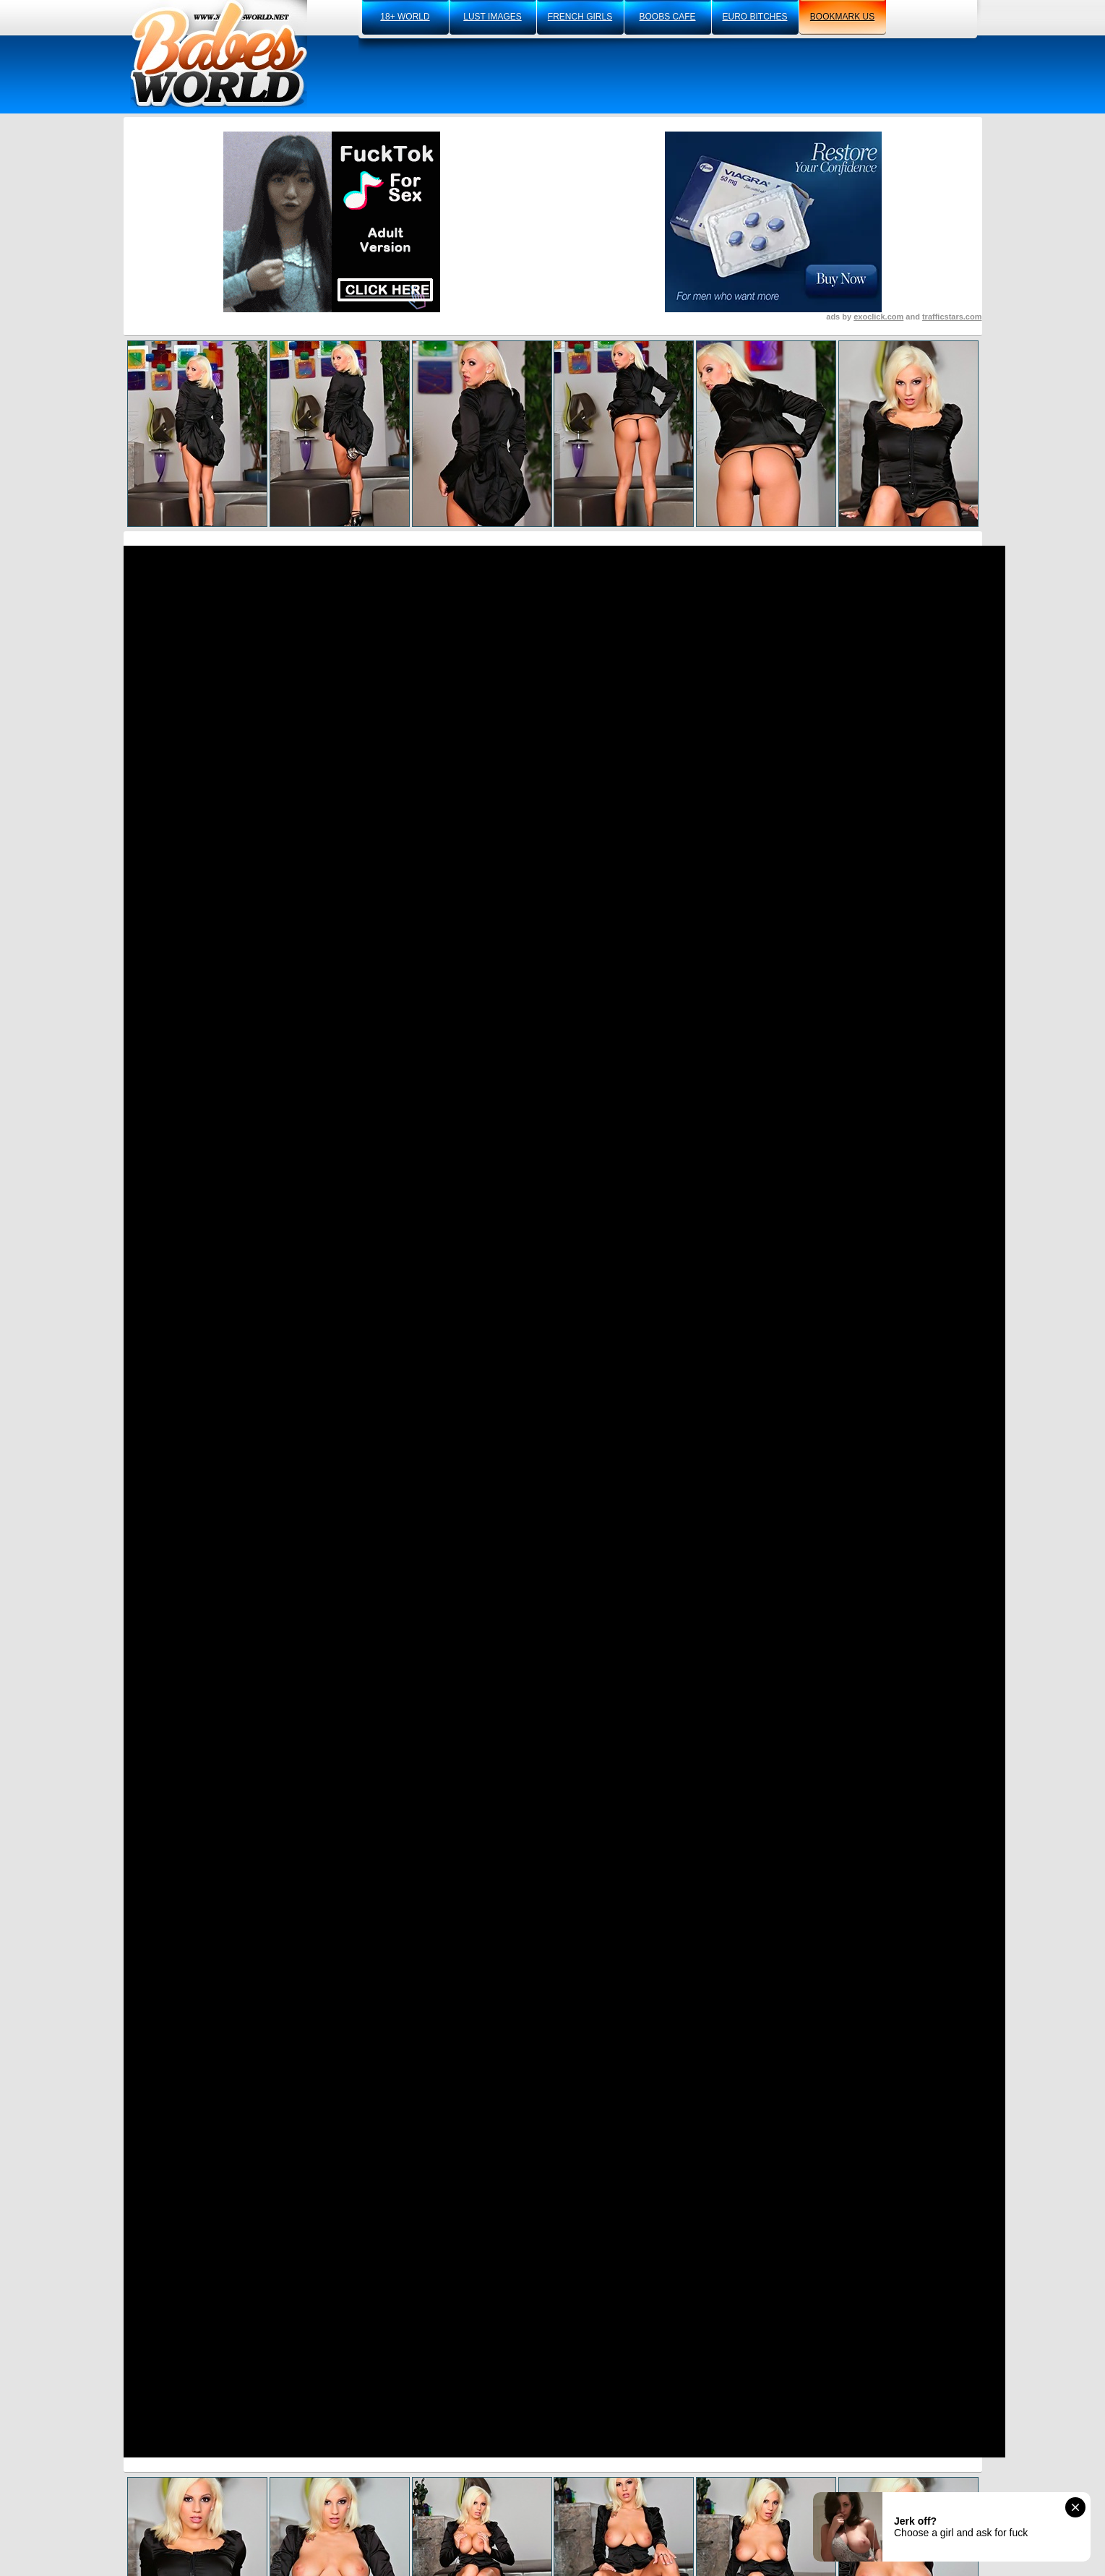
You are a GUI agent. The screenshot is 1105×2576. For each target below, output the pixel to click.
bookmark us (842, 17)
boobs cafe (667, 17)
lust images (492, 17)
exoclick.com (878, 316)
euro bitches (754, 17)
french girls (580, 17)
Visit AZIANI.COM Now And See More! (552, 1433)
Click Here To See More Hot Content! (552, 1082)
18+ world (404, 17)
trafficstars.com (952, 316)
